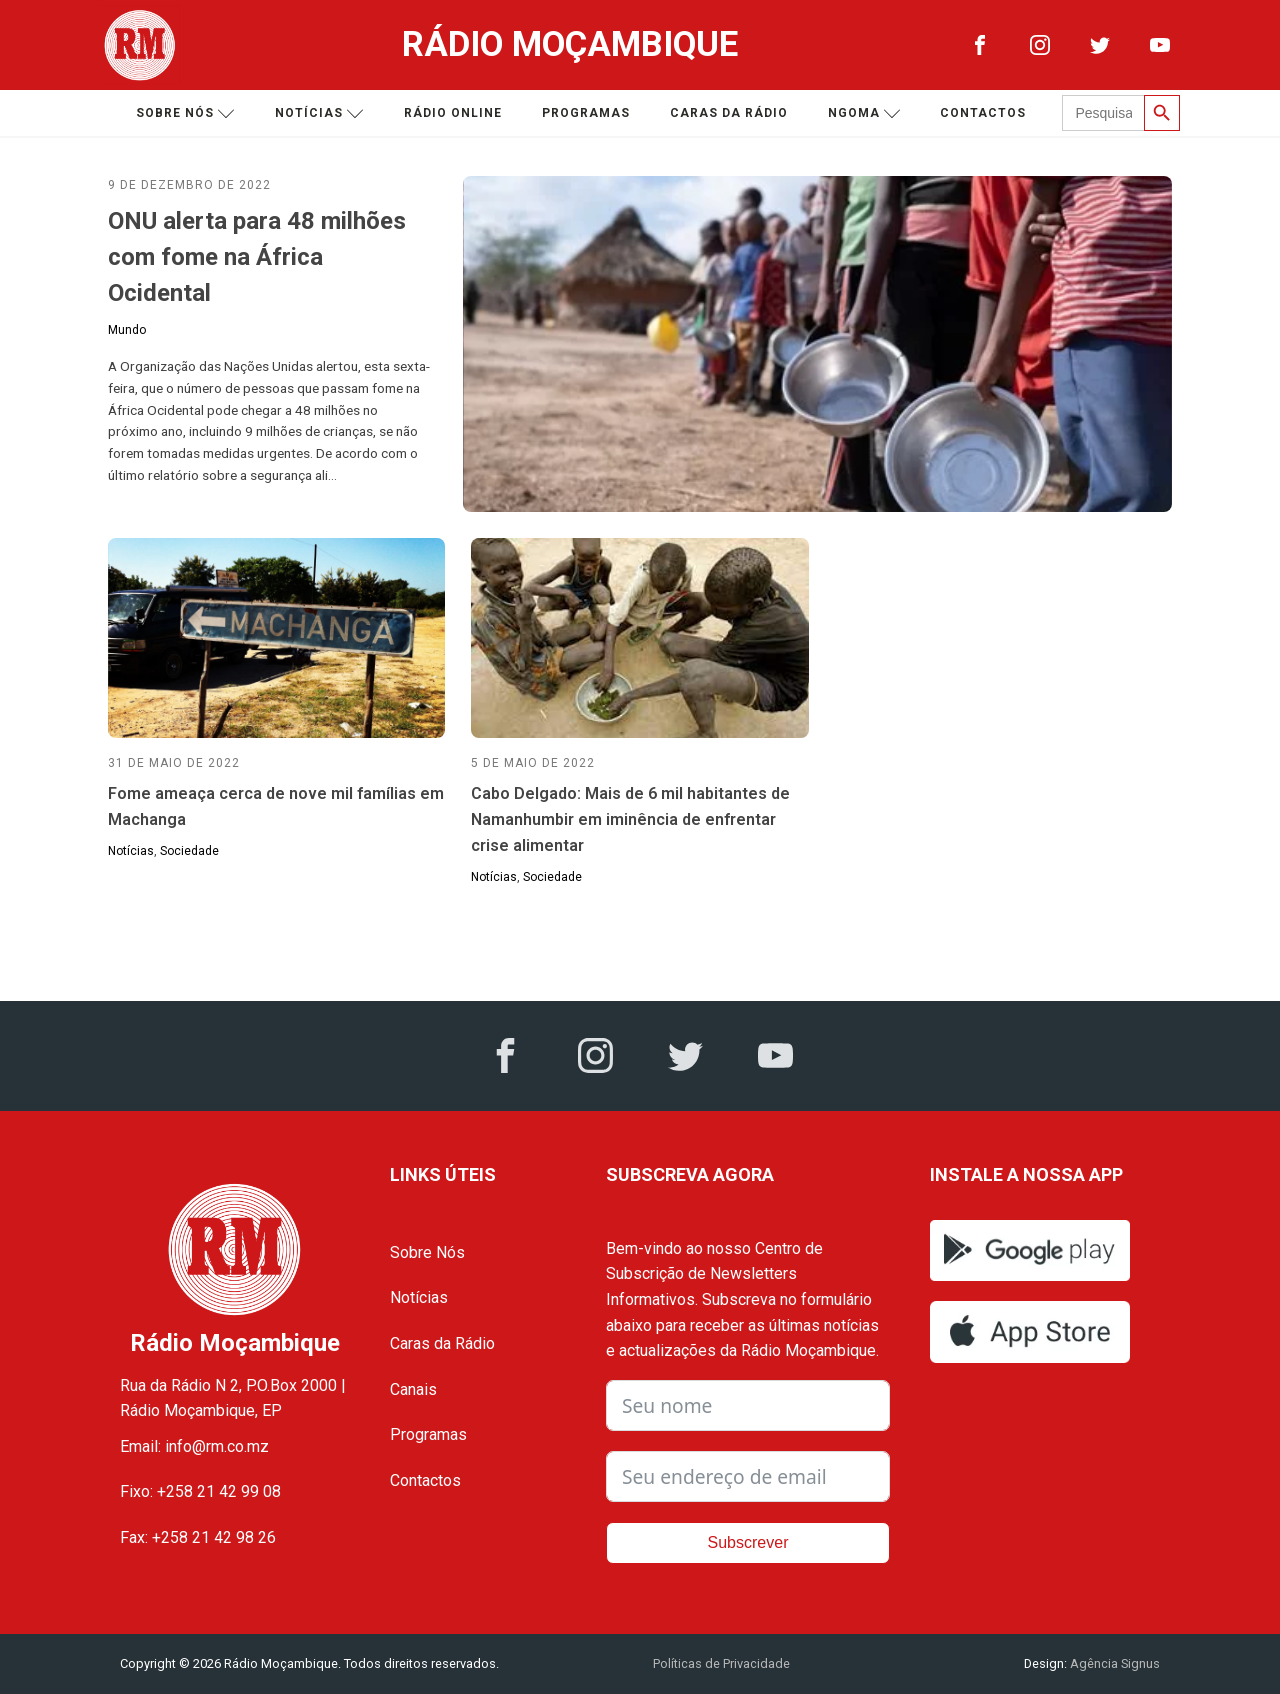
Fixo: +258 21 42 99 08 (200, 1491)
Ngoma (864, 113)
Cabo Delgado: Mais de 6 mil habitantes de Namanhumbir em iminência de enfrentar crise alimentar (630, 819)
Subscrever (748, 1542)
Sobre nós (185, 113)
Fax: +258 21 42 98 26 (198, 1537)
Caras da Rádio (729, 113)
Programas (586, 113)
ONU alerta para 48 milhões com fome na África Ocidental (257, 257)
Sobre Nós (427, 1252)
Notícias (319, 113)
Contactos (983, 113)
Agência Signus (1113, 1663)
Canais (413, 1389)
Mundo (127, 330)
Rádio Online (453, 113)
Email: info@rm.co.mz (194, 1446)
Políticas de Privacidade (721, 1663)
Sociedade (189, 851)
